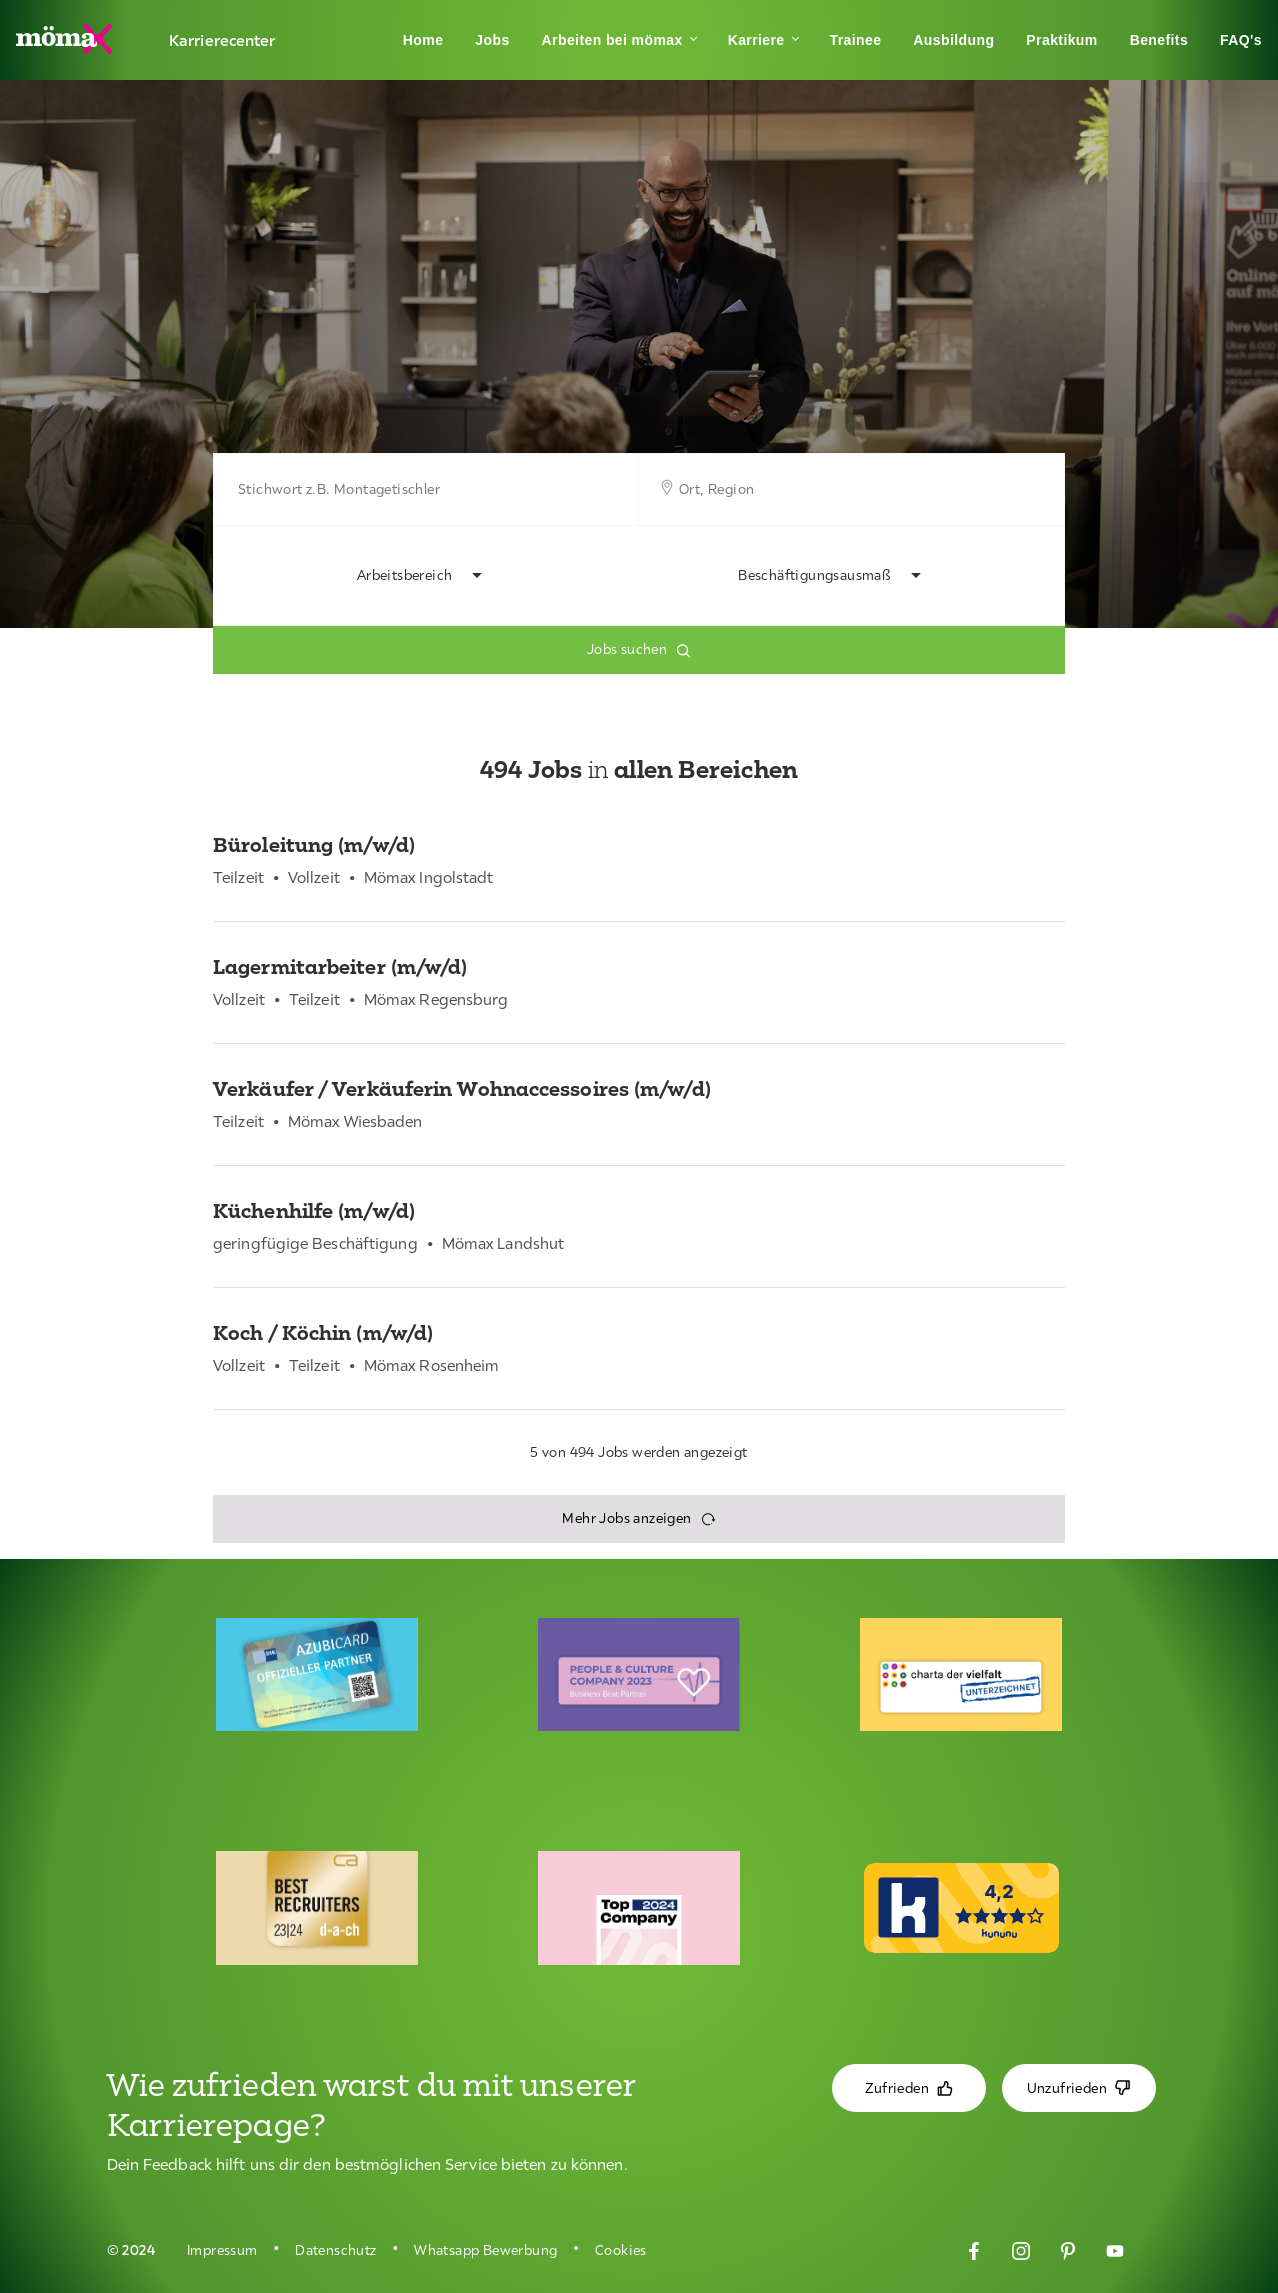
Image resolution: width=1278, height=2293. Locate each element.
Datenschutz (335, 2250)
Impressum (222, 2250)
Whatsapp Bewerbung (485, 2250)
